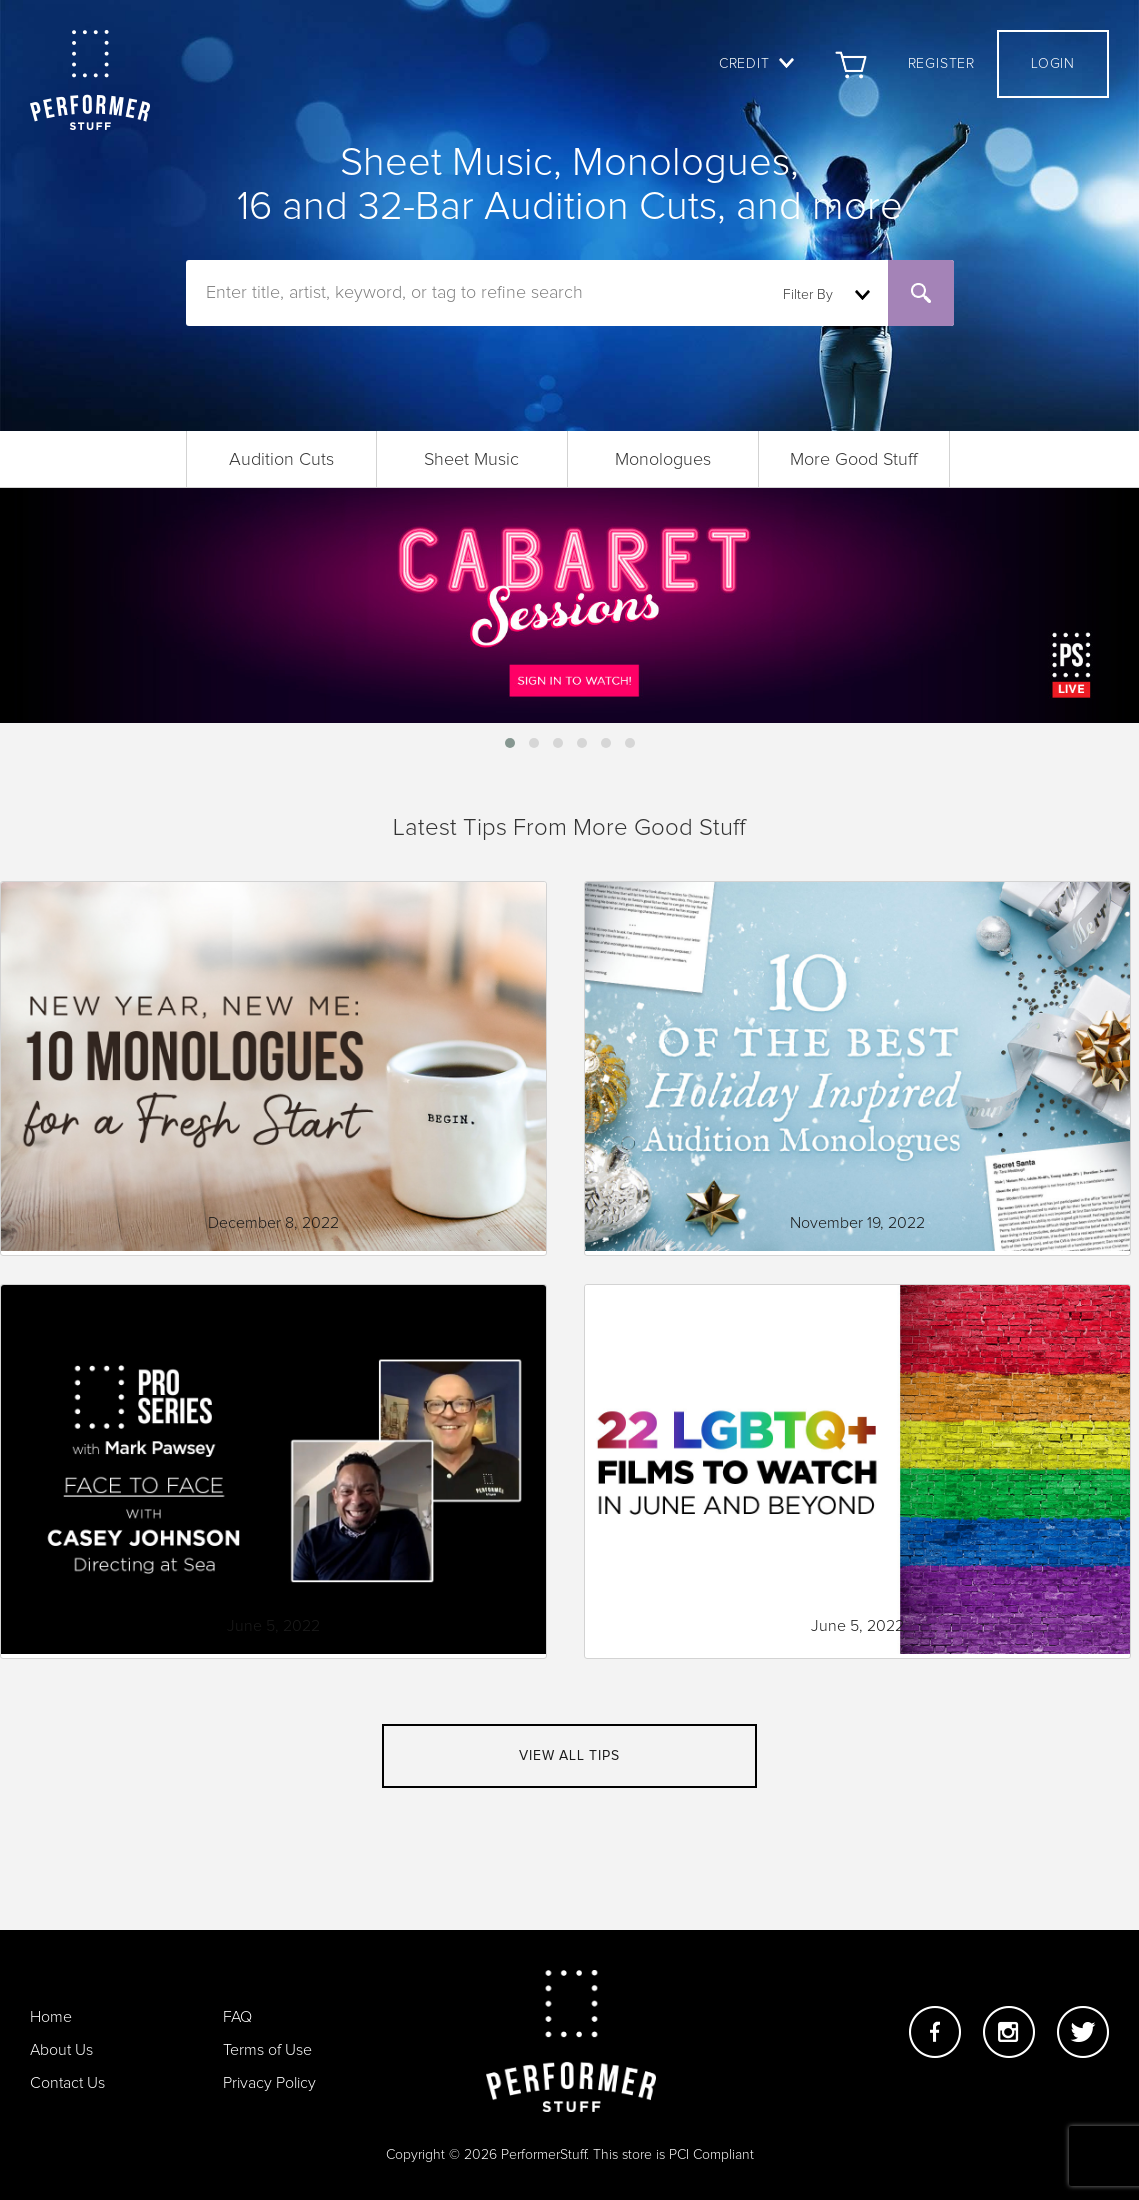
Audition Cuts (281, 460)
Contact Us (67, 2083)
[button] (510, 743)
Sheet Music (471, 460)
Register (941, 64)
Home (51, 2017)
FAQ (237, 2017)
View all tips (569, 1756)
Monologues (663, 460)
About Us (61, 2050)
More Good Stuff (854, 460)
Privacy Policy (269, 2083)
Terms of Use (267, 2050)
